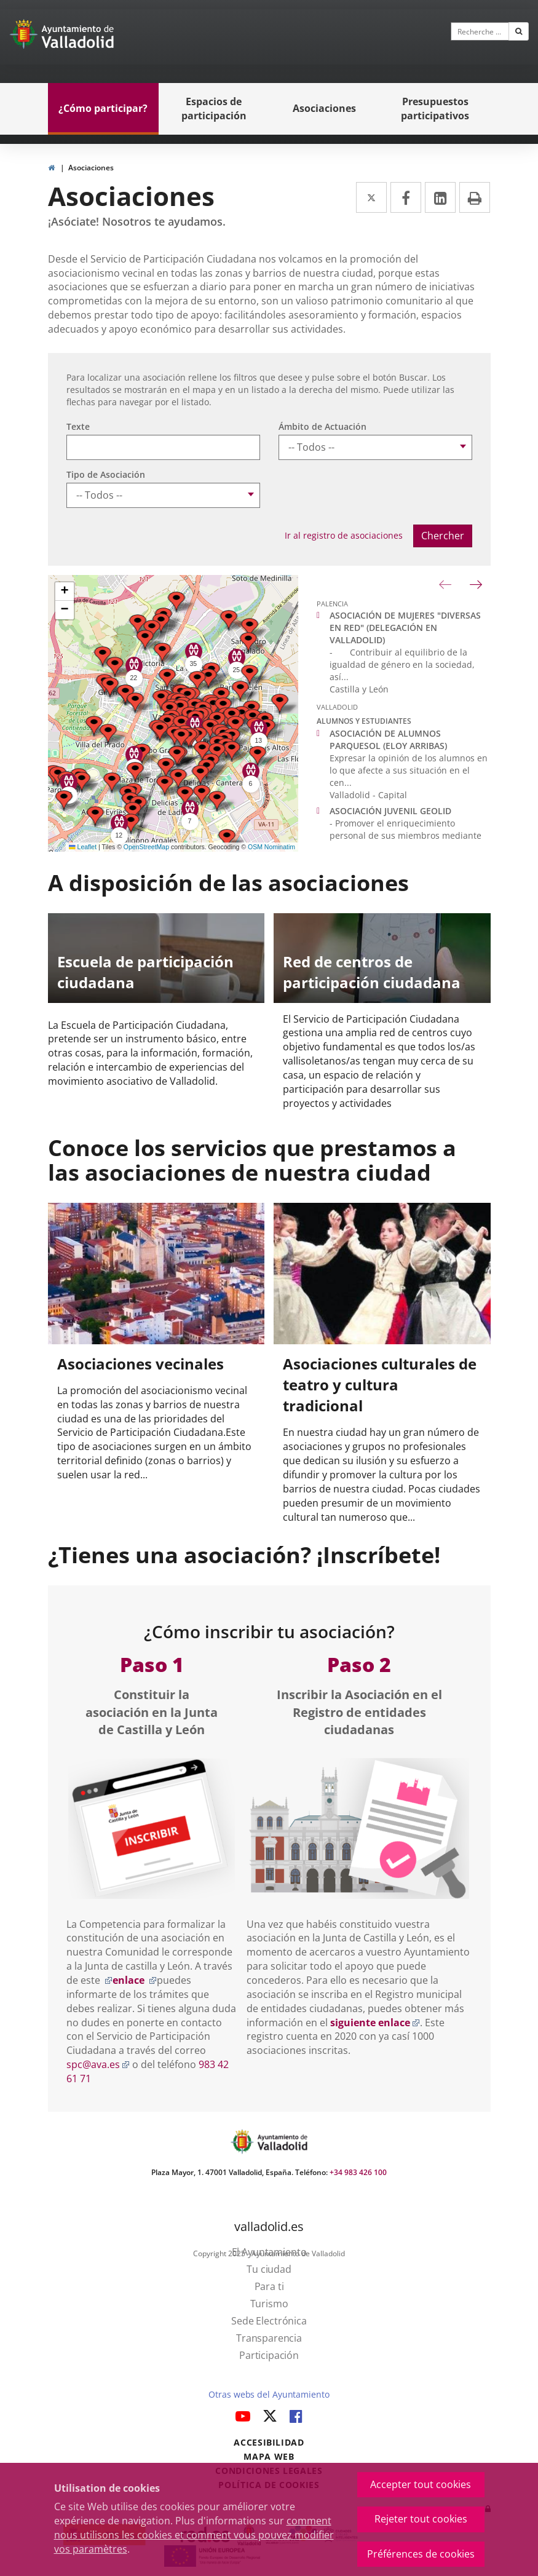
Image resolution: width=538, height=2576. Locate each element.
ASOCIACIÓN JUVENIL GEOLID (390, 811)
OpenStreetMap (146, 846)
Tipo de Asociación (105, 474)
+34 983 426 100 (358, 2172)
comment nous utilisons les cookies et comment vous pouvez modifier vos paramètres (194, 2535)
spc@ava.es (98, 2064)
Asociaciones (91, 167)
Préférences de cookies (421, 2554)
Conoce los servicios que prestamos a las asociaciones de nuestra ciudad (252, 1159)
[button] (108, 734)
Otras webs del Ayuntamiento (268, 2394)
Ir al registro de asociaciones (344, 535)
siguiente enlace (375, 2022)
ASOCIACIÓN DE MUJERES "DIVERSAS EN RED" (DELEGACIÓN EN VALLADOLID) (405, 627)
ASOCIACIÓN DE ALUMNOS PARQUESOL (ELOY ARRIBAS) (388, 739)
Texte (78, 426)
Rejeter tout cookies (420, 2519)
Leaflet (83, 846)
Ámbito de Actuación (322, 426)
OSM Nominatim (271, 846)
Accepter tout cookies (420, 2484)
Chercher (442, 535)
